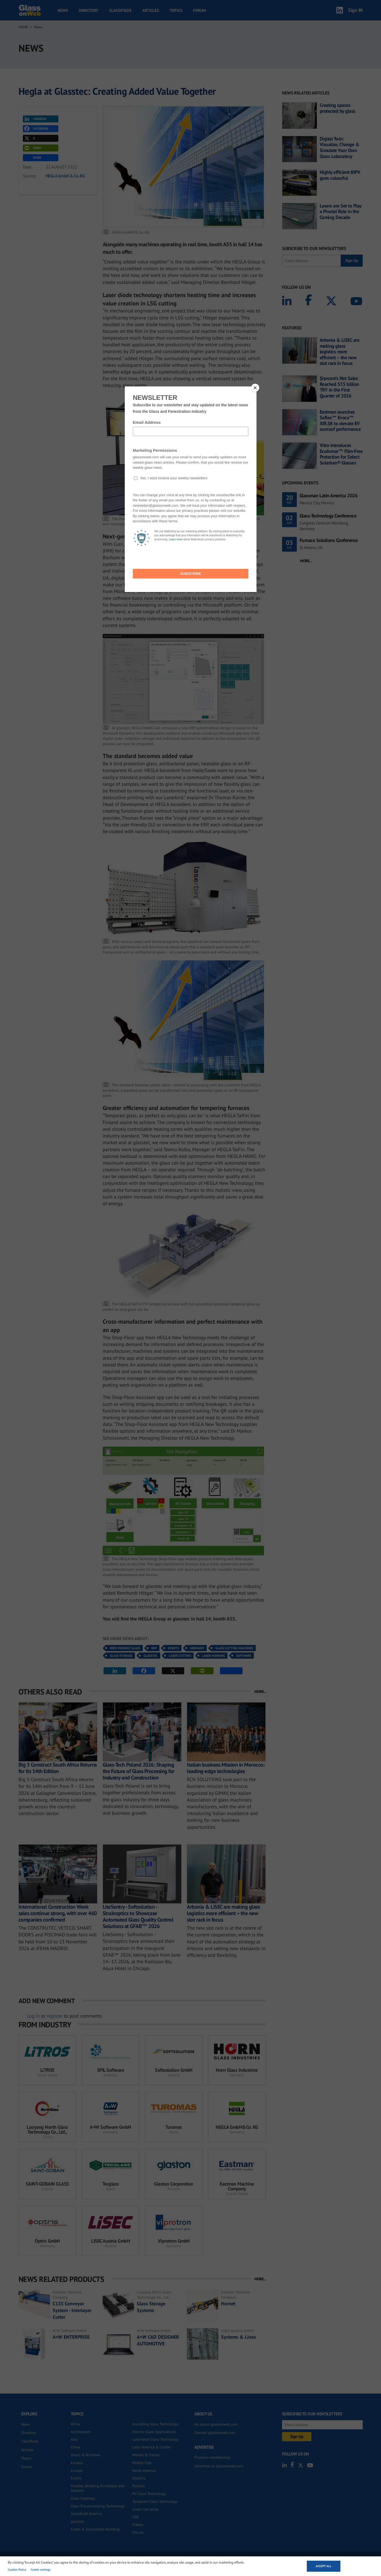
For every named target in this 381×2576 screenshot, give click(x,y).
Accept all (324, 2566)
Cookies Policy (17, 2569)
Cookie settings (41, 2569)
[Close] (255, 388)
